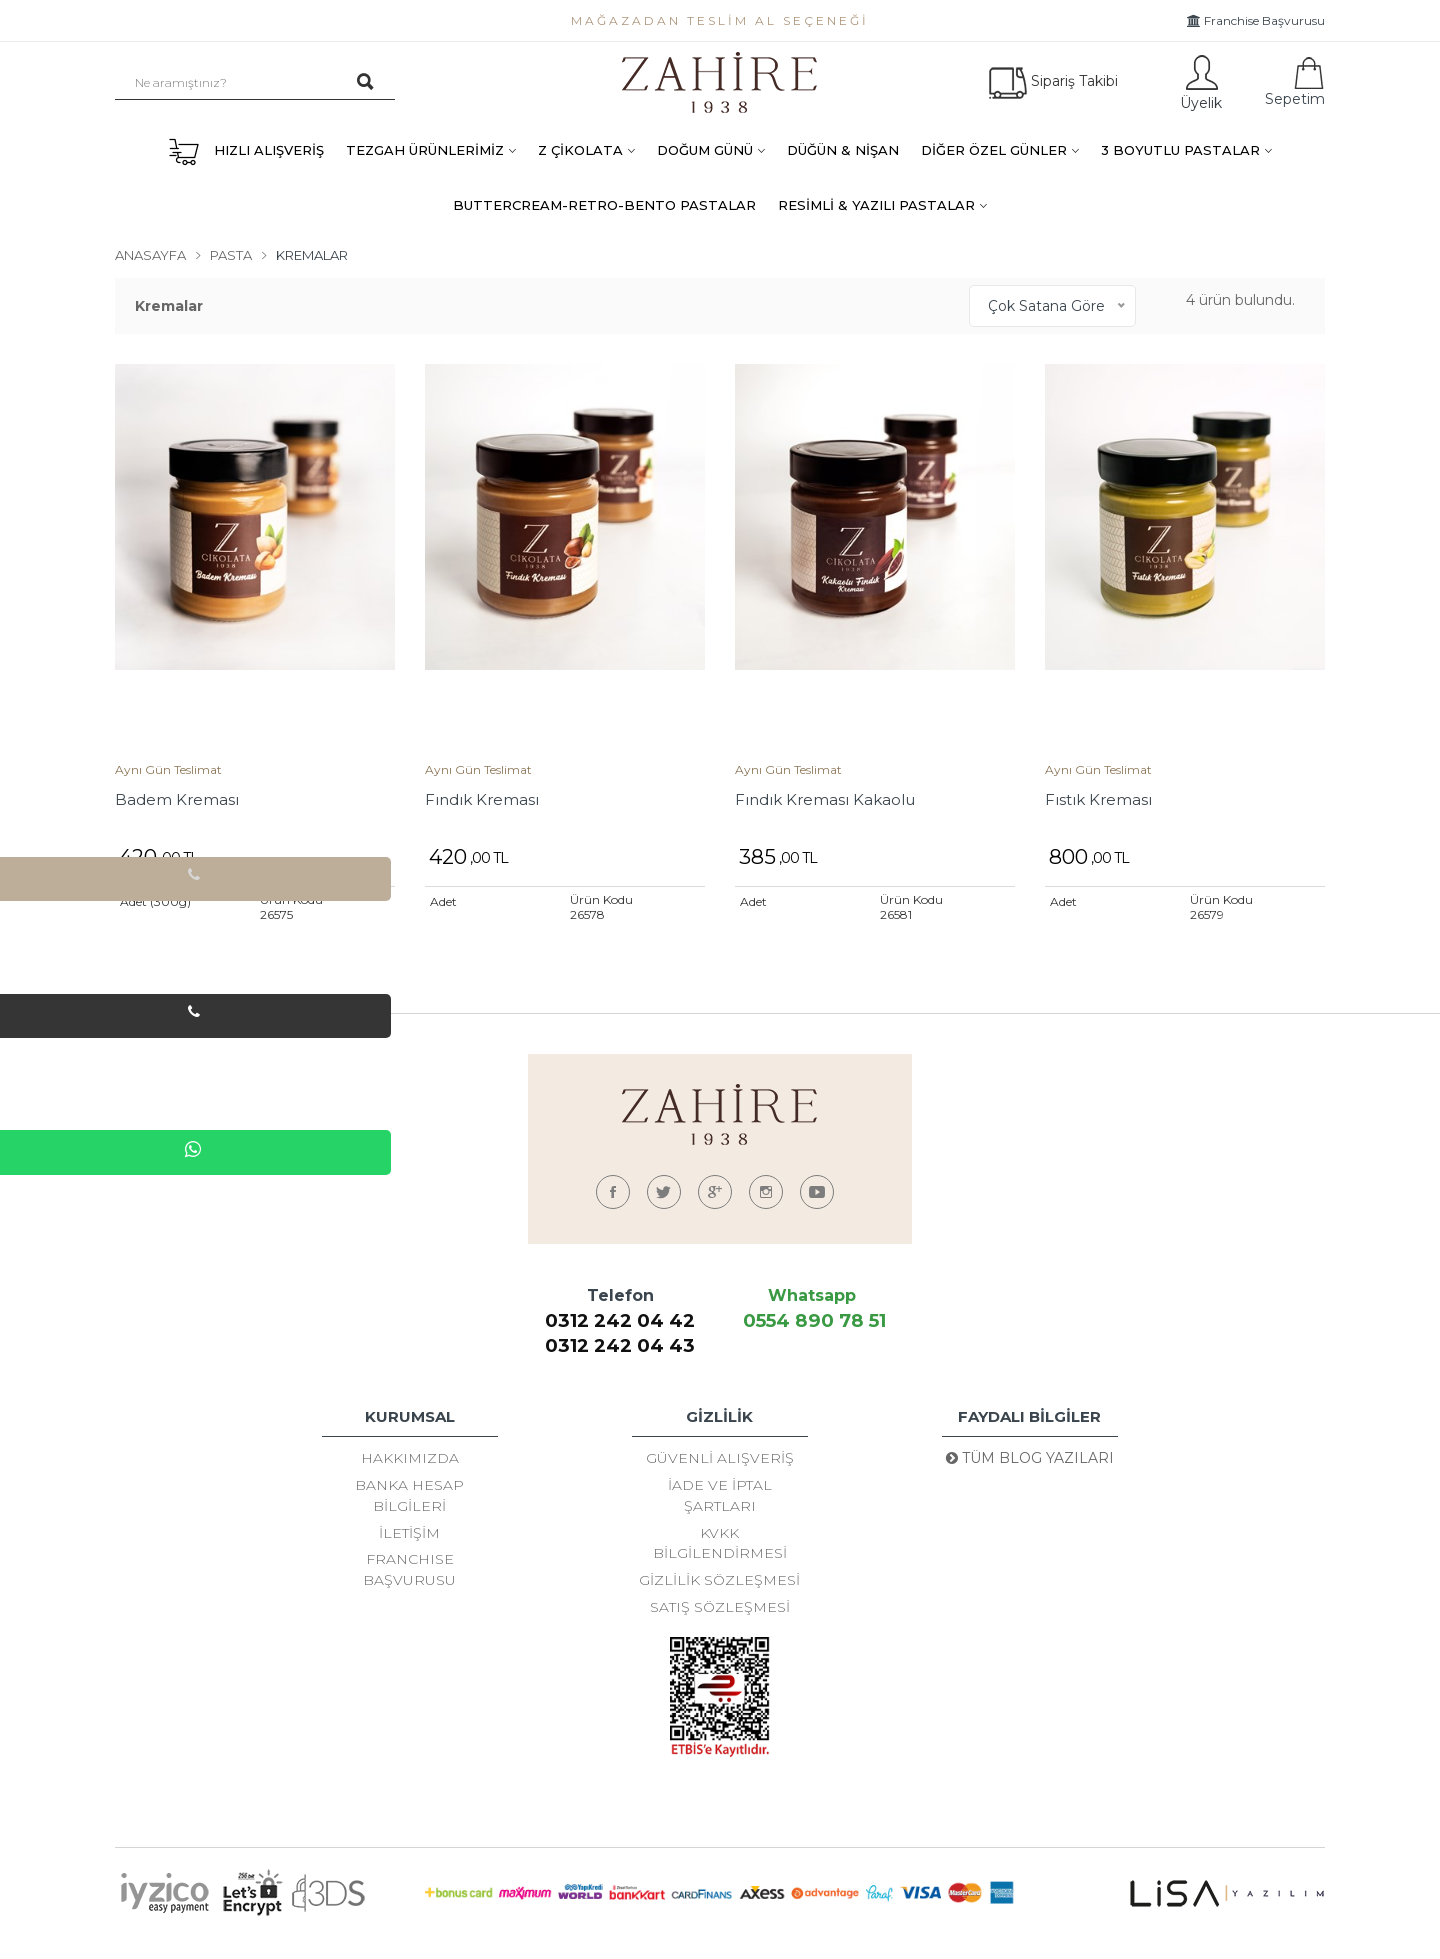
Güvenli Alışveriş (720, 1459)
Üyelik (1199, 82)
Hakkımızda (410, 1459)
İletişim (409, 1543)
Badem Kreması (177, 799)
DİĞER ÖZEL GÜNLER (994, 150)
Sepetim (1293, 82)
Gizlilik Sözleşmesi (719, 1597)
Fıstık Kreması (1098, 799)
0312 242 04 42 (620, 1321)
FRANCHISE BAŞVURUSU (409, 1585)
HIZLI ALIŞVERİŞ (246, 152)
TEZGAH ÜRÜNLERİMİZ (425, 150)
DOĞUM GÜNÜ (705, 150)
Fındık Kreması (482, 799)
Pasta (231, 255)
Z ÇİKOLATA (580, 150)
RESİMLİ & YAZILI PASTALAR (876, 205)
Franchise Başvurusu (1256, 20)
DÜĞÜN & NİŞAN (843, 150)
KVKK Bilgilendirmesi (720, 1555)
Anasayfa (150, 255)
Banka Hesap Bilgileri (409, 1501)
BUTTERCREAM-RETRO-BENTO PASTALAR (604, 205)
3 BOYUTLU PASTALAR (1180, 150)
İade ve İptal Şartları (720, 1501)
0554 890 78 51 (811, 1321)
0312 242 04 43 (620, 1345)
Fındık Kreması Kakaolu (825, 799)
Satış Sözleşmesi (720, 1627)
